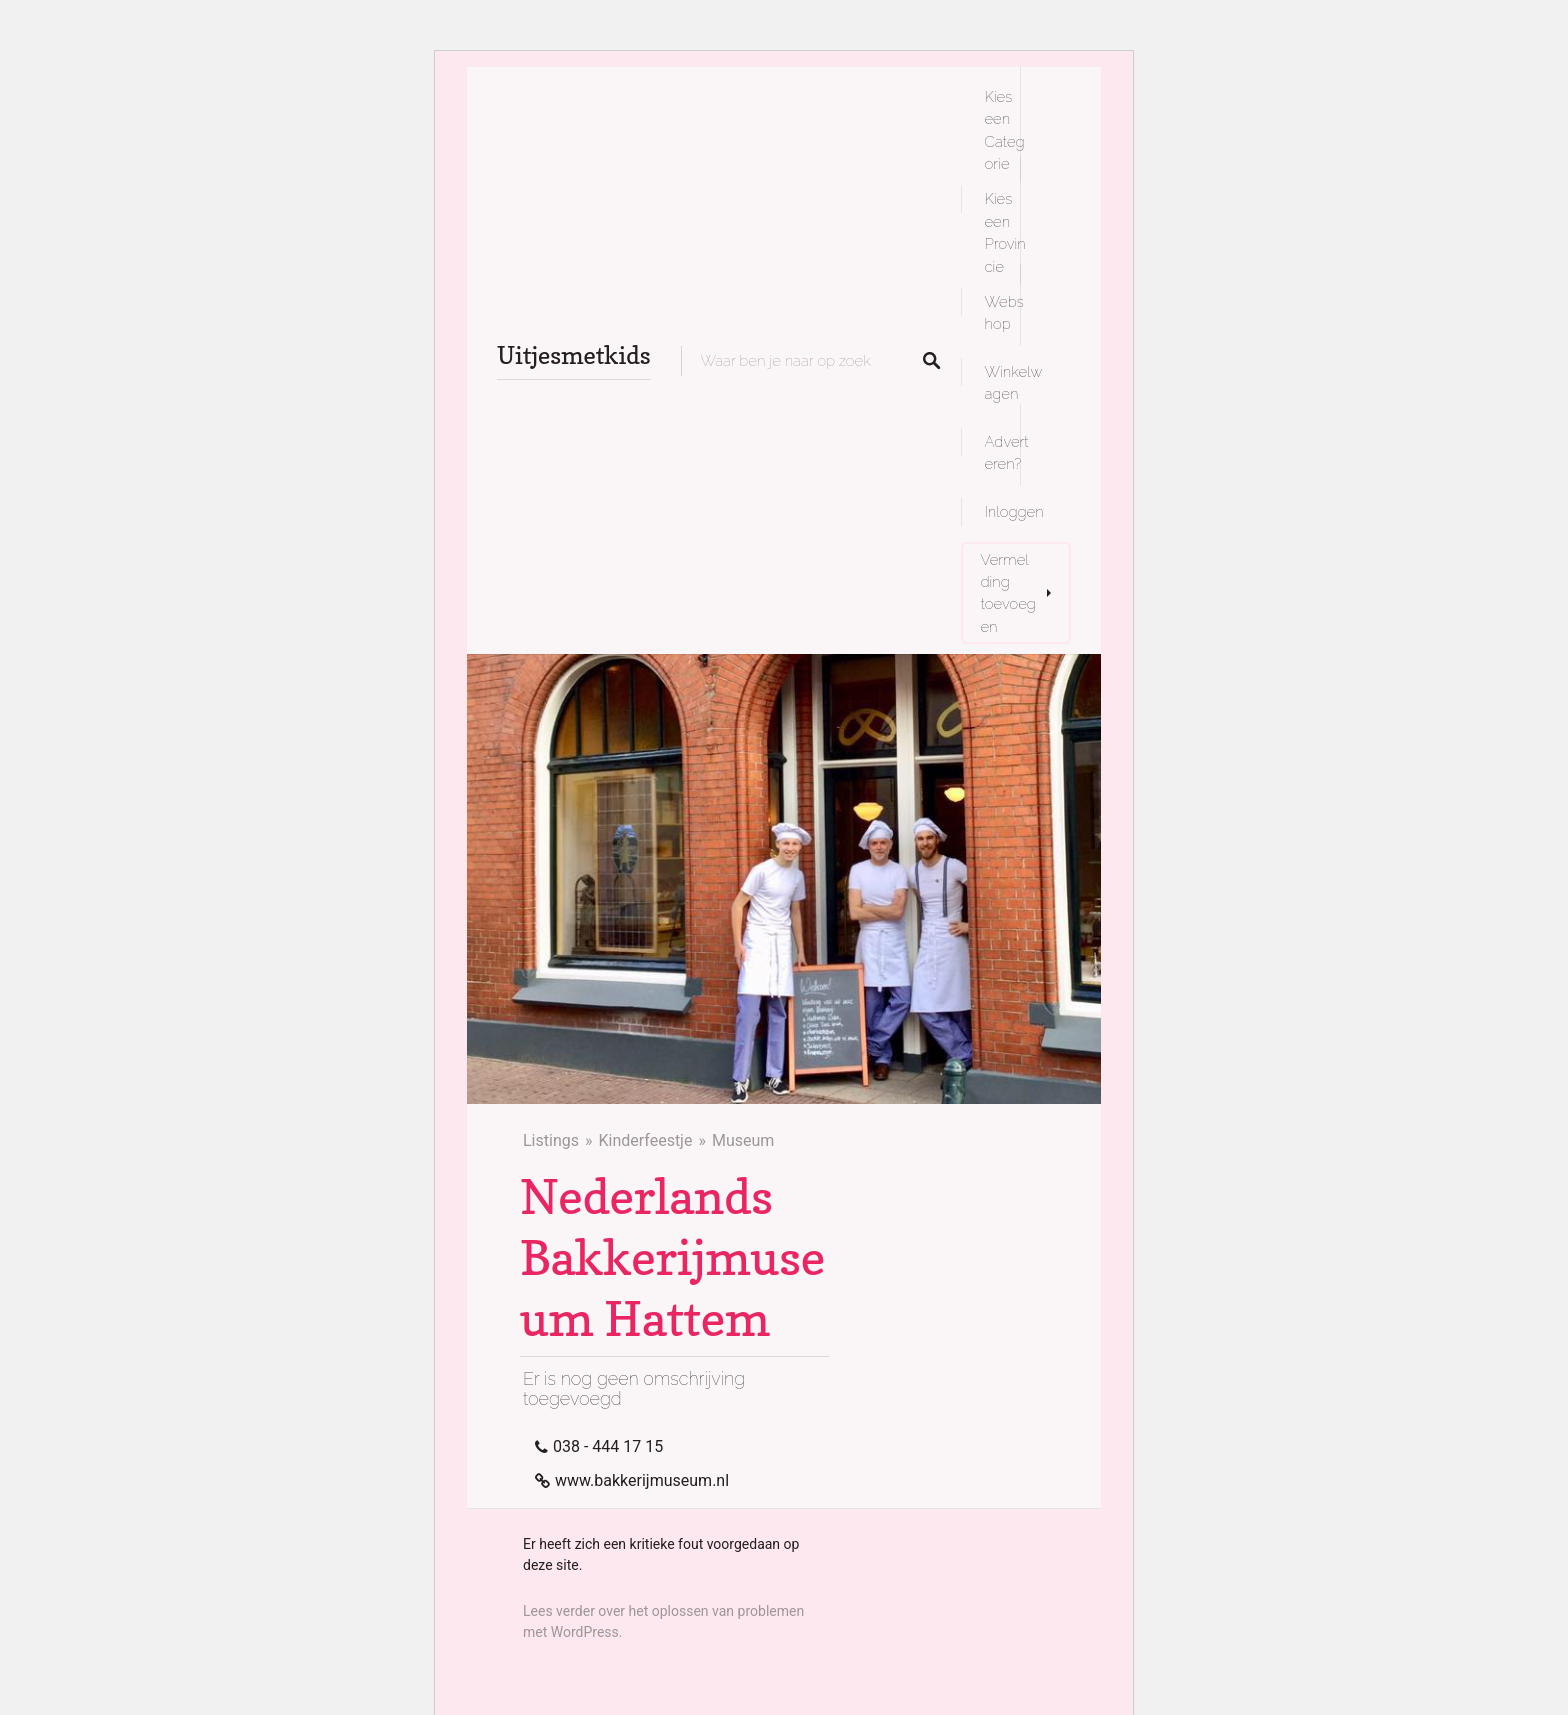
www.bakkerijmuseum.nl (642, 1480)
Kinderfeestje (645, 1140)
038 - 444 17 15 (608, 1446)
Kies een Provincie (1005, 232)
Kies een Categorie (1005, 130)
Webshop (1004, 312)
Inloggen (1014, 511)
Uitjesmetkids (574, 355)
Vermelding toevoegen (1008, 593)
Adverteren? (1007, 452)
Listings (551, 1140)
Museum (743, 1140)
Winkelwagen (1014, 382)
